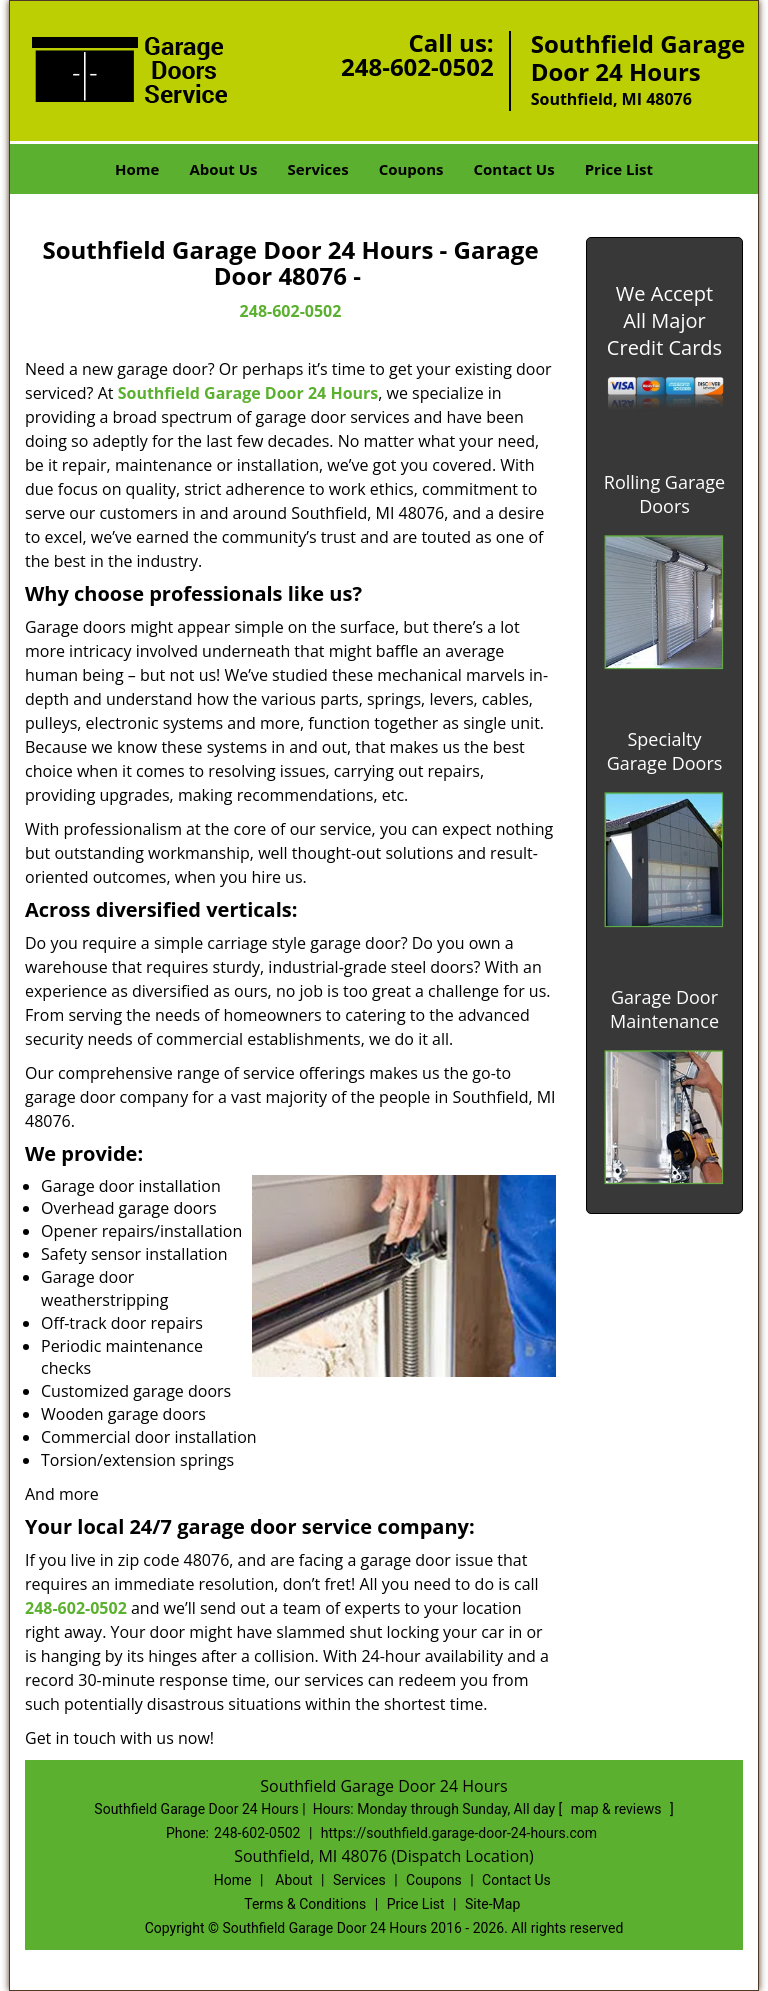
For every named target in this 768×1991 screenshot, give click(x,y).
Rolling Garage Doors (664, 494)
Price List (619, 169)
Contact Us (513, 169)
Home (137, 169)
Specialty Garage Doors (665, 751)
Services (318, 169)
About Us (223, 169)
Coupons (411, 169)
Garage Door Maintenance (664, 1009)
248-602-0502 (417, 66)
